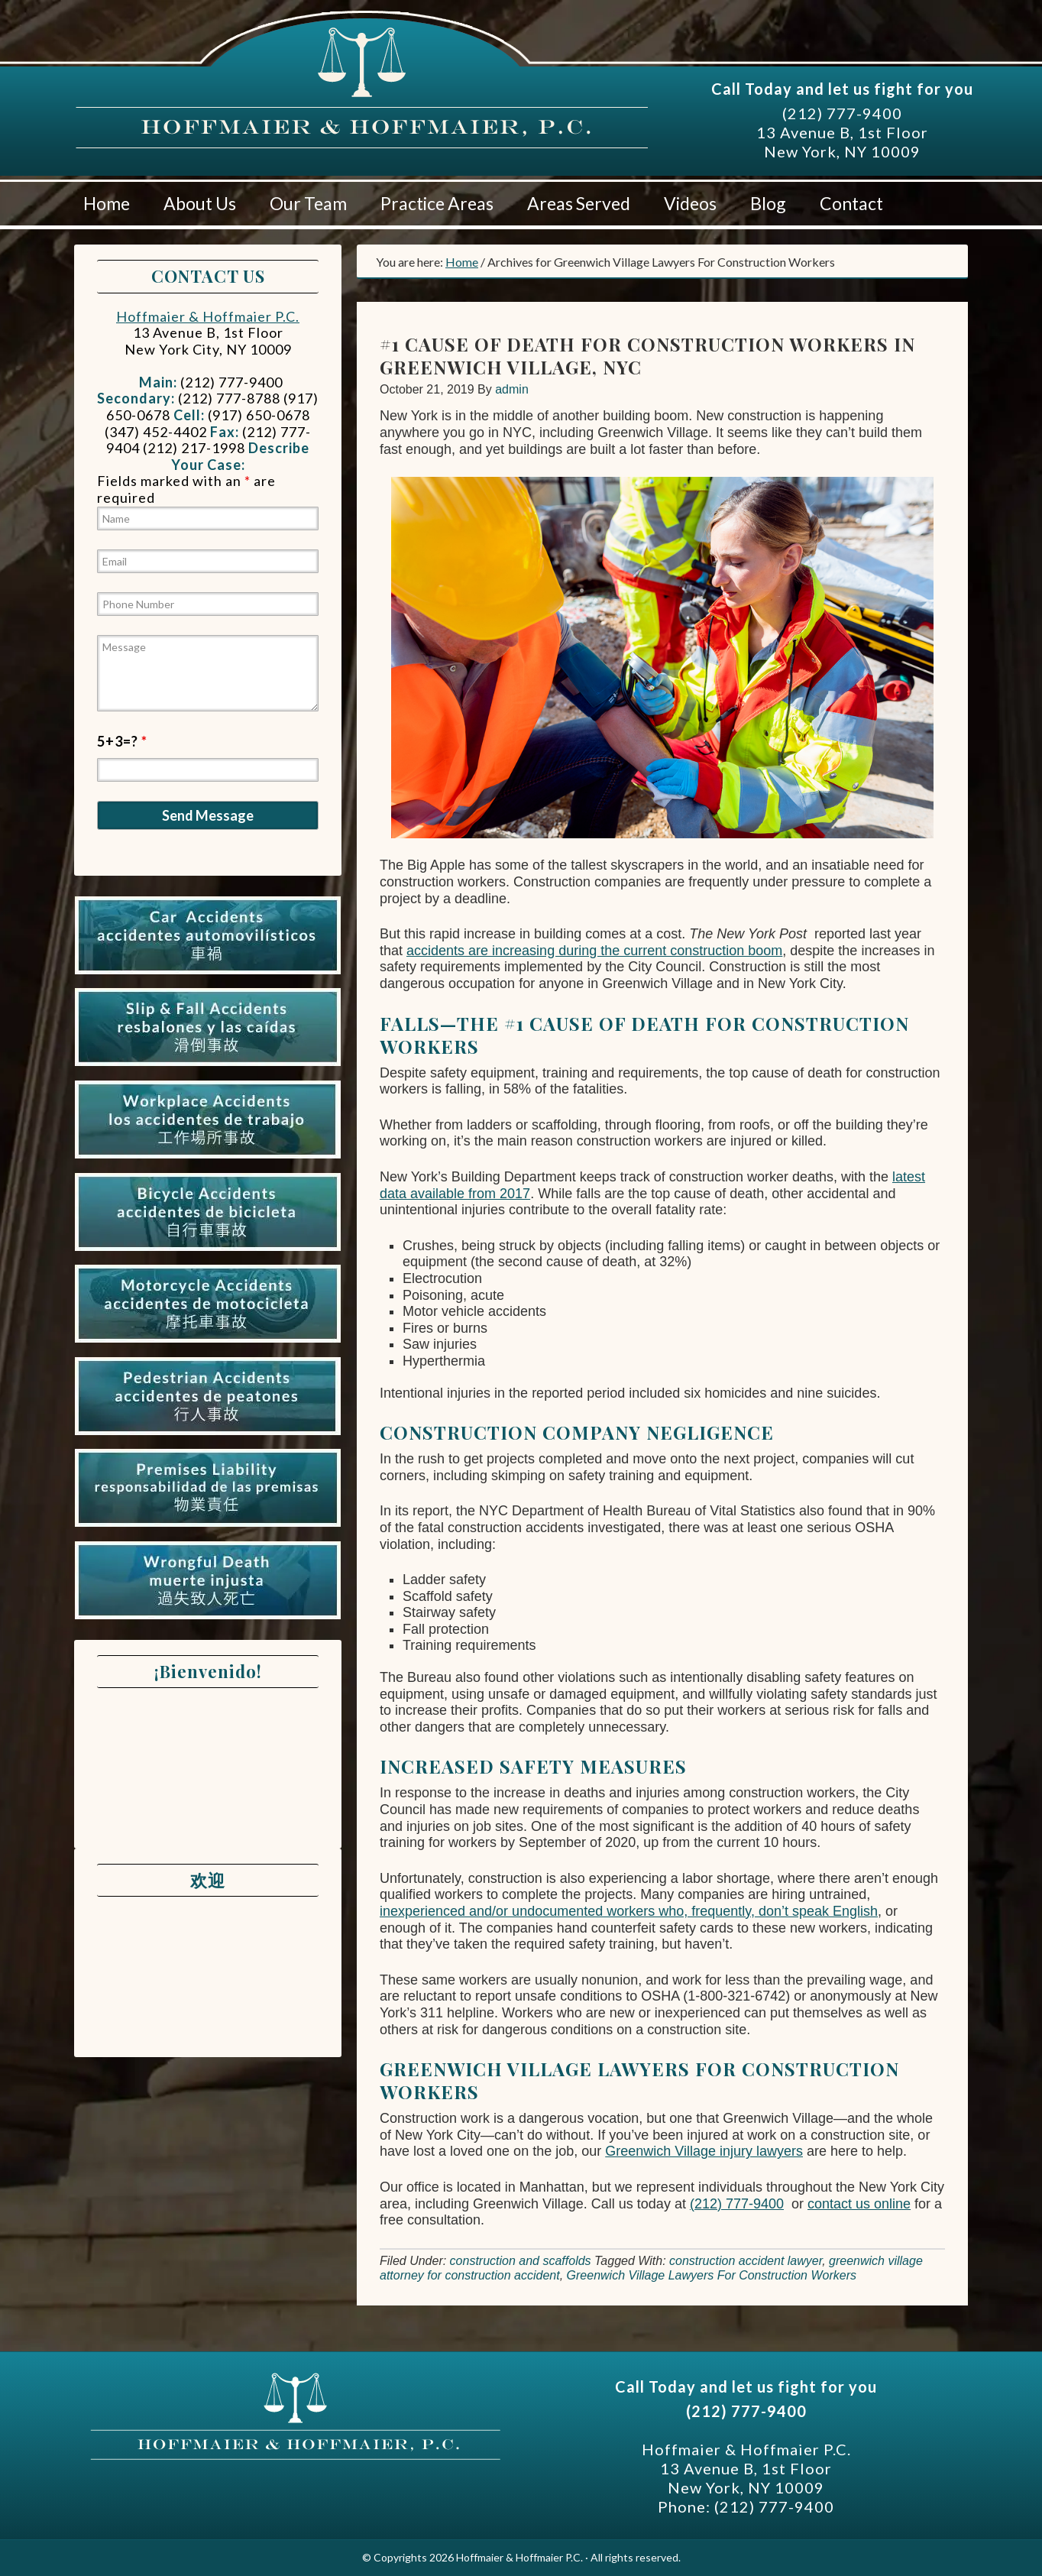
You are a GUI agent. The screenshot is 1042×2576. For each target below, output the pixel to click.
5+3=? (122, 741)
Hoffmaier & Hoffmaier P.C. (219, 91)
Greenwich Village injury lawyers (704, 2151)
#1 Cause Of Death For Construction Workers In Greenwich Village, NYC (647, 355)
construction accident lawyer (745, 2260)
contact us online (859, 2203)
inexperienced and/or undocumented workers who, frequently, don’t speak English (629, 1911)
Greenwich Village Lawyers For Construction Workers (711, 2275)
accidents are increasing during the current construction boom (594, 950)
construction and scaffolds (520, 2260)
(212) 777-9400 (842, 113)
